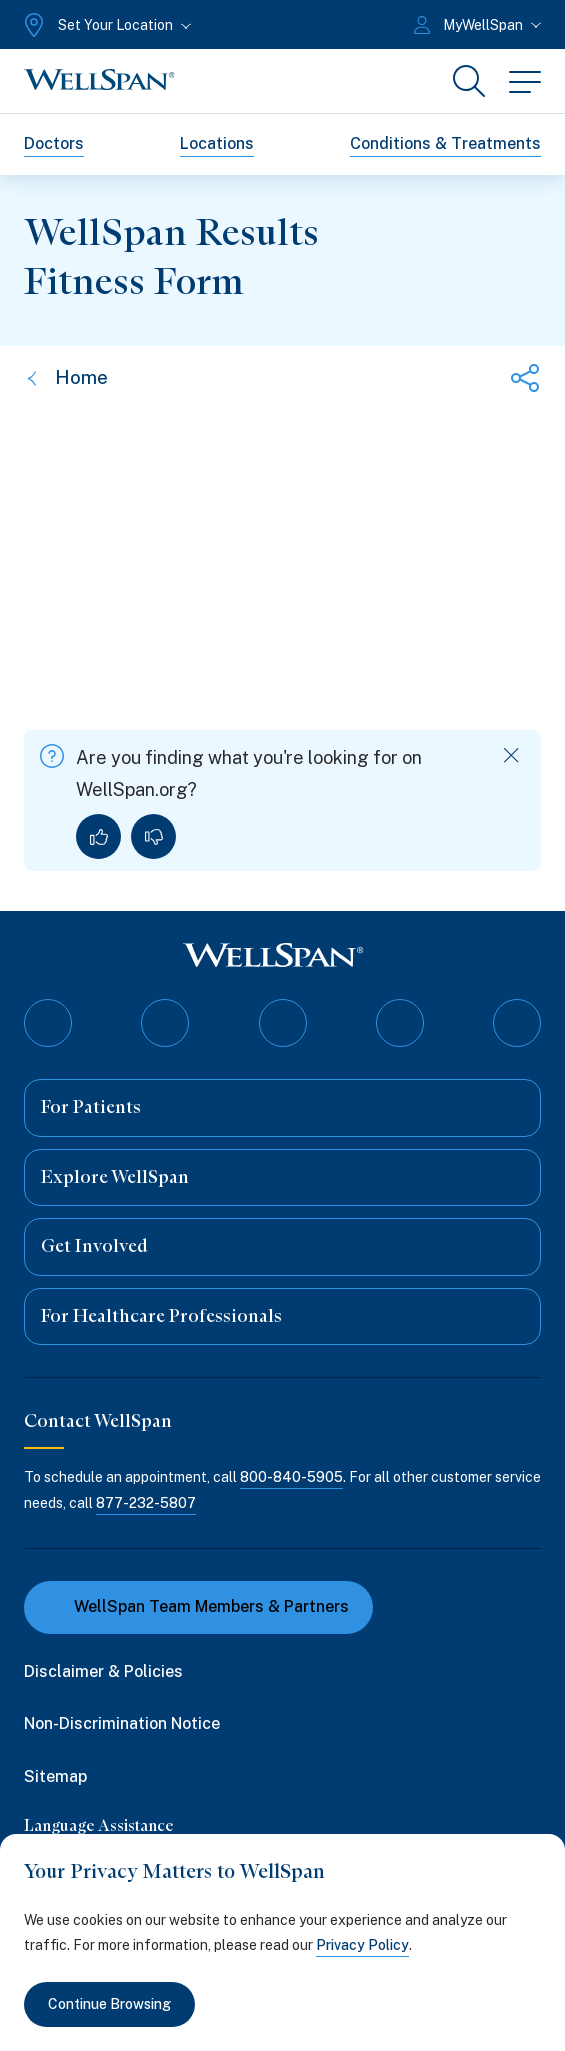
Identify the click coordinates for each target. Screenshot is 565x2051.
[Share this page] (525, 378)
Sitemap (55, 1776)
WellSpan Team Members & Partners (198, 1606)
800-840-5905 (291, 1477)
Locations (217, 143)
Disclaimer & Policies (103, 1671)
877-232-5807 (146, 1503)
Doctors (54, 143)
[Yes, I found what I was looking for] (98, 836)
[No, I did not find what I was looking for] (153, 836)
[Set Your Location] (105, 25)
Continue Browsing (109, 2004)
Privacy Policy (362, 1945)
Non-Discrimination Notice (122, 1723)
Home (66, 377)
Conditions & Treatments (445, 143)
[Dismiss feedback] (511, 755)
